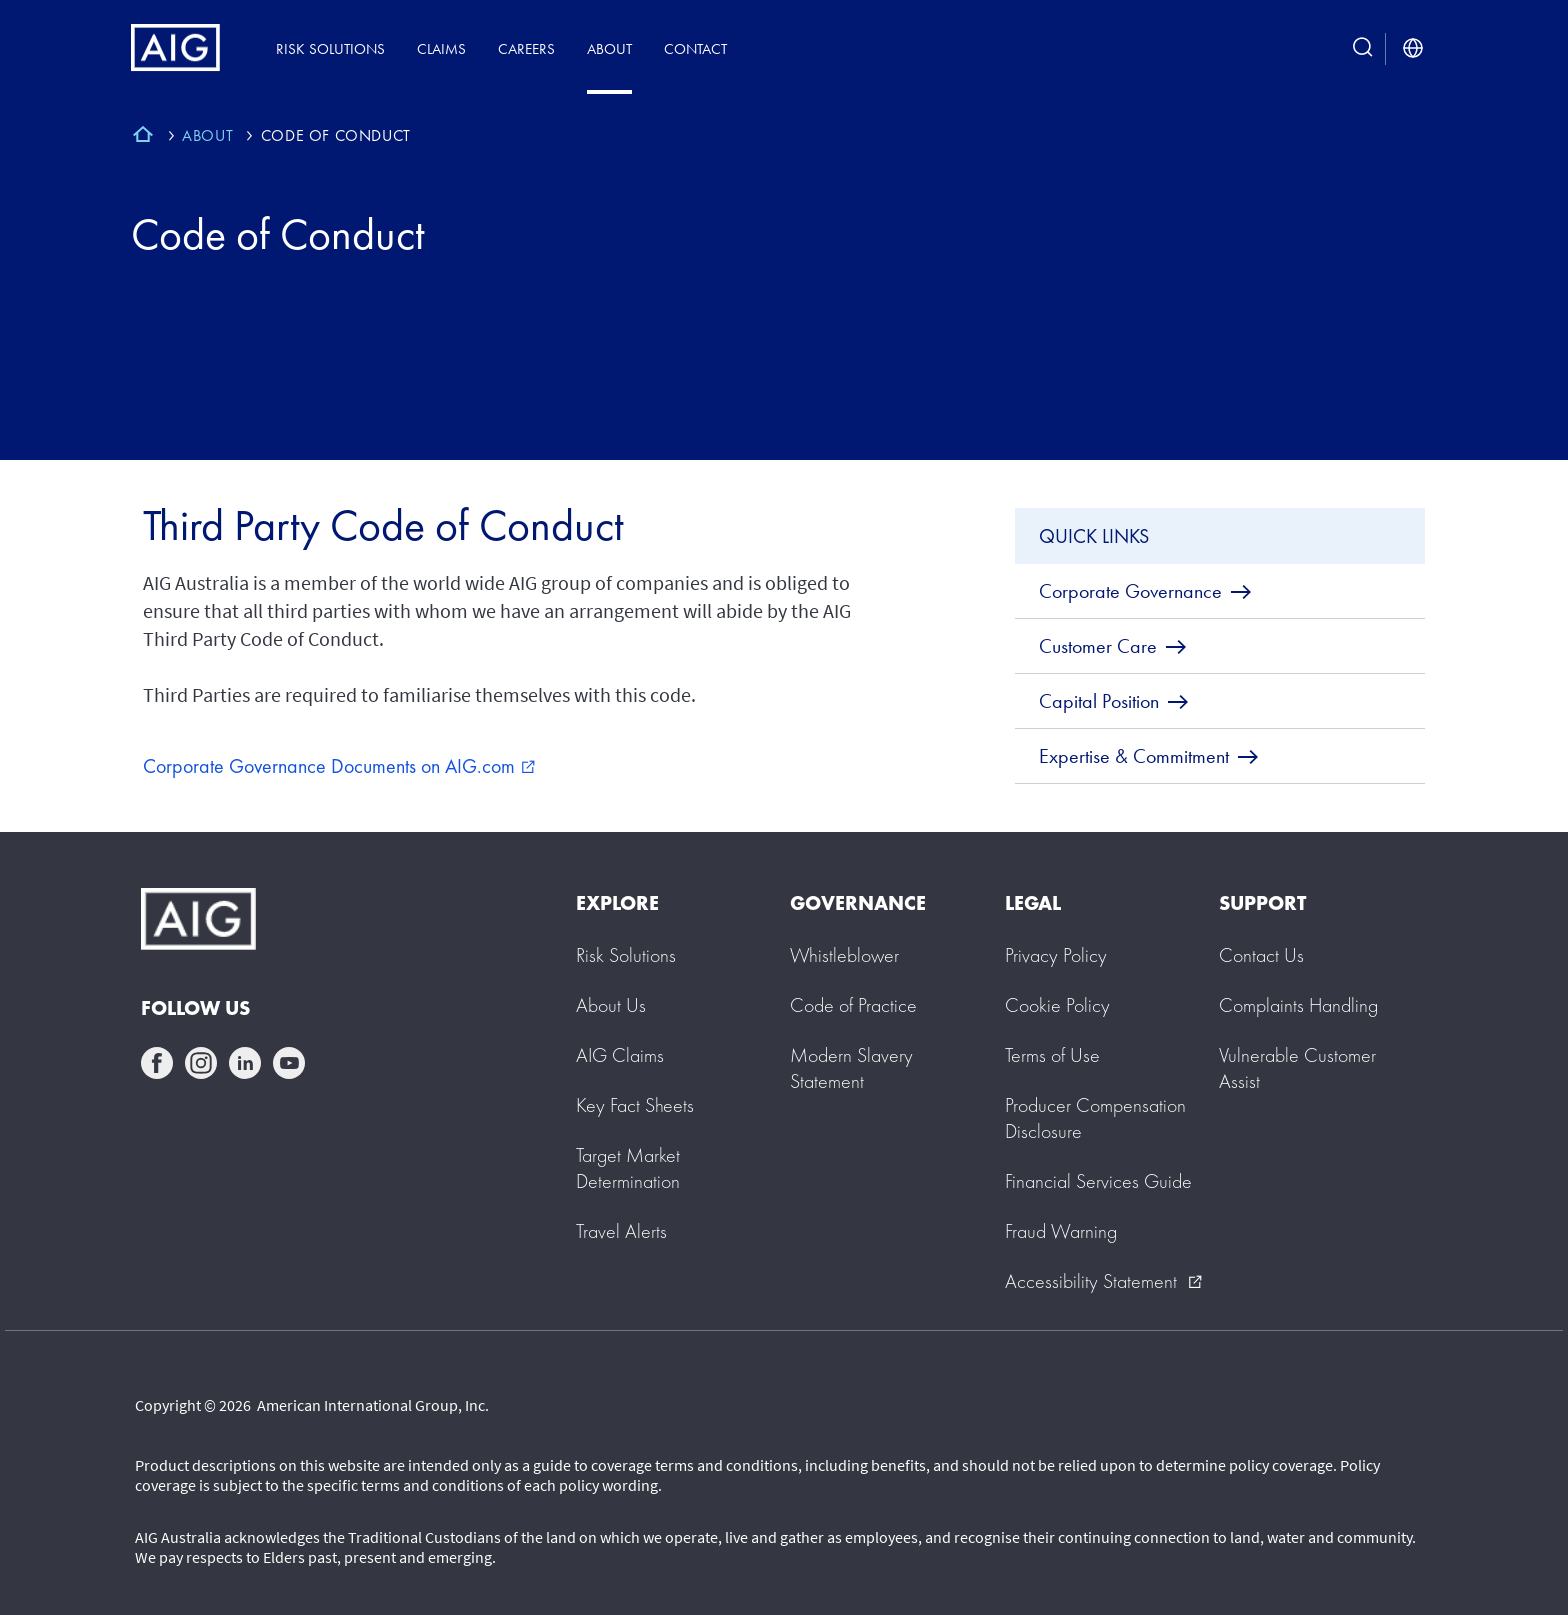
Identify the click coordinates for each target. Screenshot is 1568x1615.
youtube (289, 1063)
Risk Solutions (330, 48)
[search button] (1363, 48)
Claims (441, 48)
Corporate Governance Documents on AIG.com (339, 766)
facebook (157, 1063)
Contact (695, 48)
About (609, 48)
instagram (201, 1063)
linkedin (245, 1063)
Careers (526, 48)
